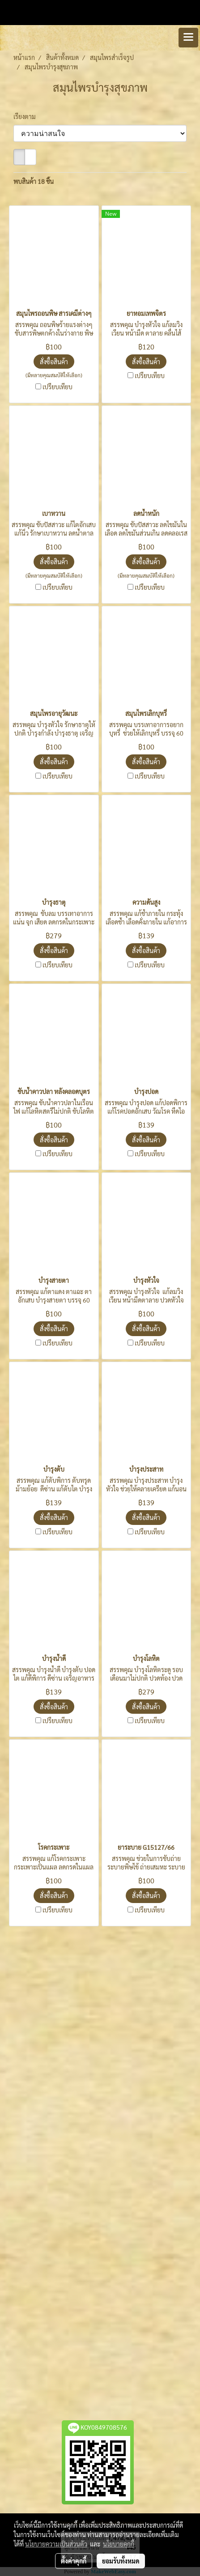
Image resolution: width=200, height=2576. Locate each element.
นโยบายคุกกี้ (118, 2544)
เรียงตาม (26, 116)
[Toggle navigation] (188, 37)
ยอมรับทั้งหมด (121, 2561)
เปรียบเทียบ (57, 387)
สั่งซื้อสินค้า (54, 362)
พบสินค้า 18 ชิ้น (33, 181)
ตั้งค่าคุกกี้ (73, 2561)
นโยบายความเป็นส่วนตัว (56, 2544)
